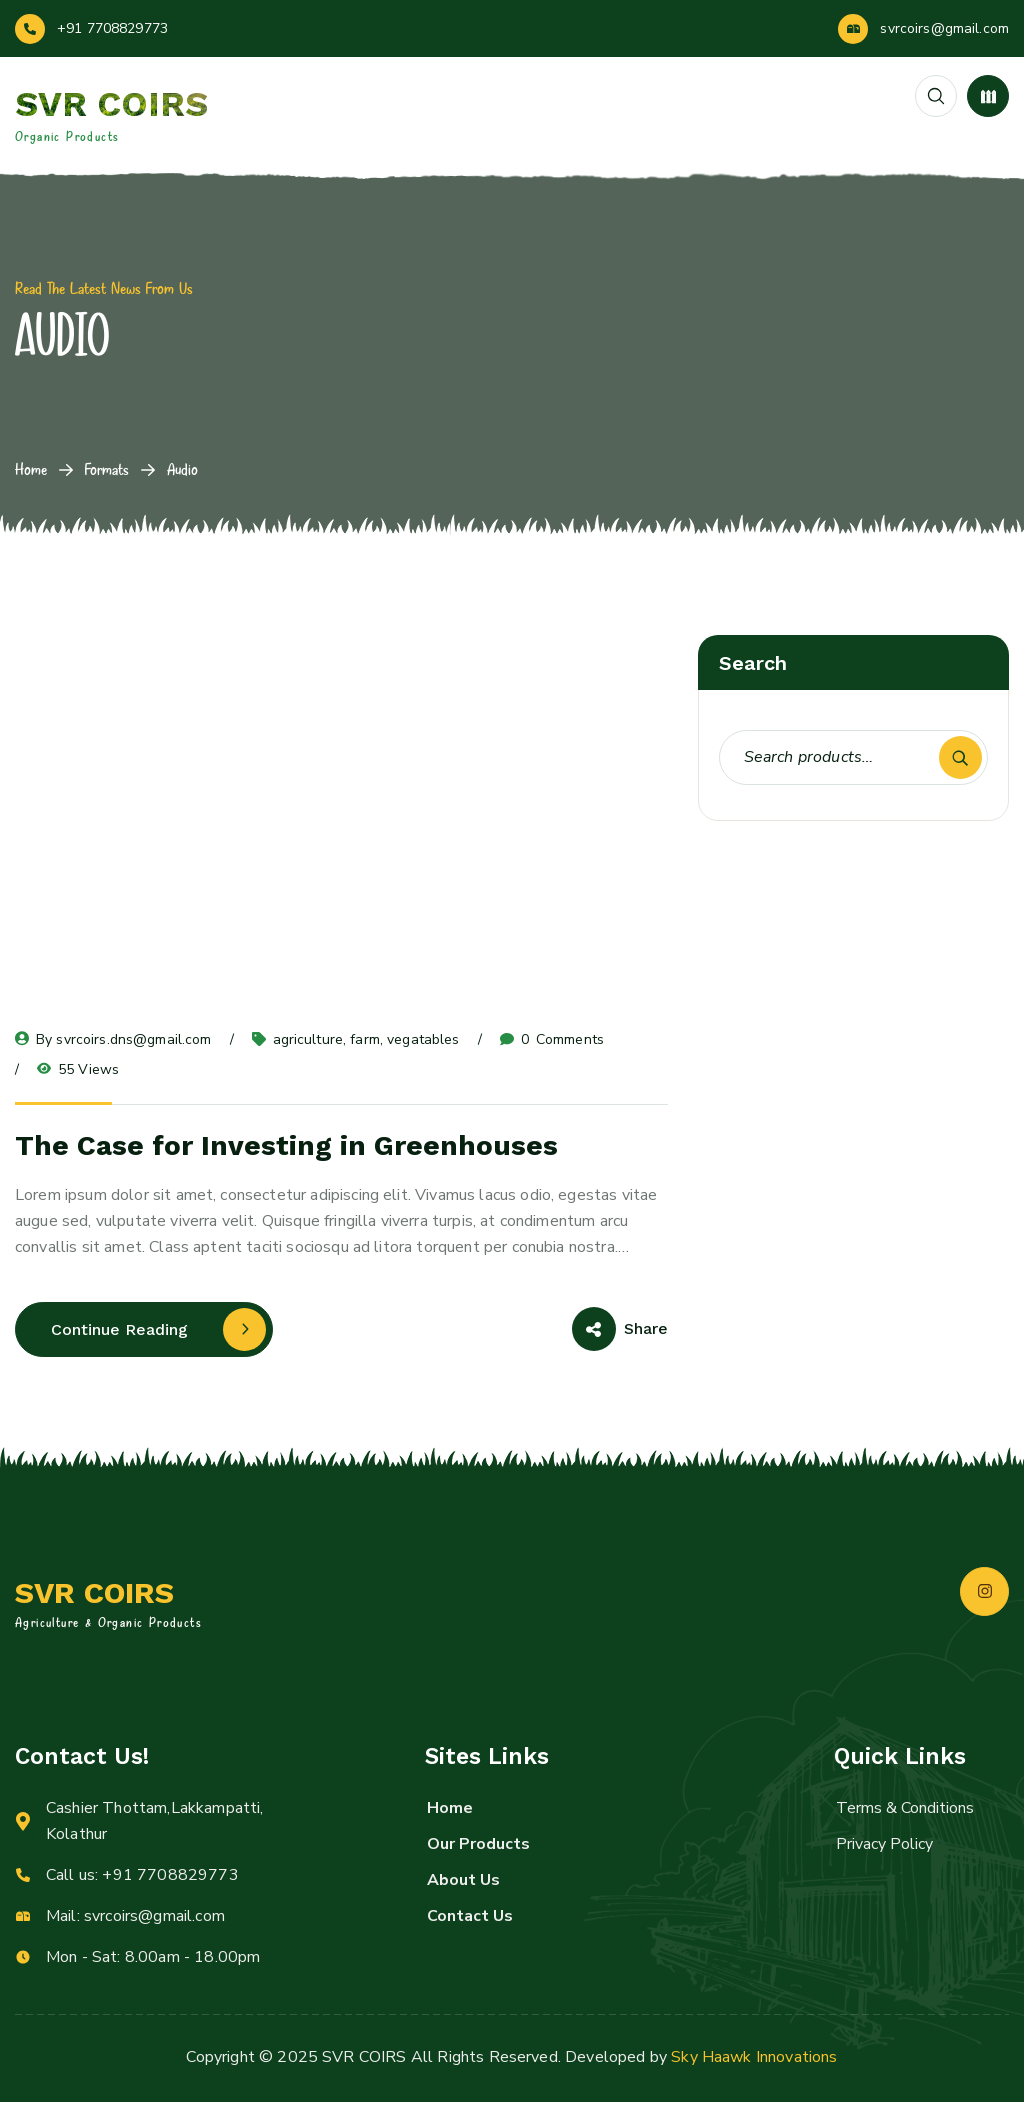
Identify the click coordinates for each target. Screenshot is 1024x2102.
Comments (552, 1040)
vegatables (423, 1039)
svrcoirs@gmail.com (944, 28)
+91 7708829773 (112, 28)
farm (365, 1039)
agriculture (308, 1039)
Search (960, 757)
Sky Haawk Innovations (754, 2057)
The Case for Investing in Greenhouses (286, 1145)
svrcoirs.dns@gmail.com (133, 1039)
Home (31, 469)
